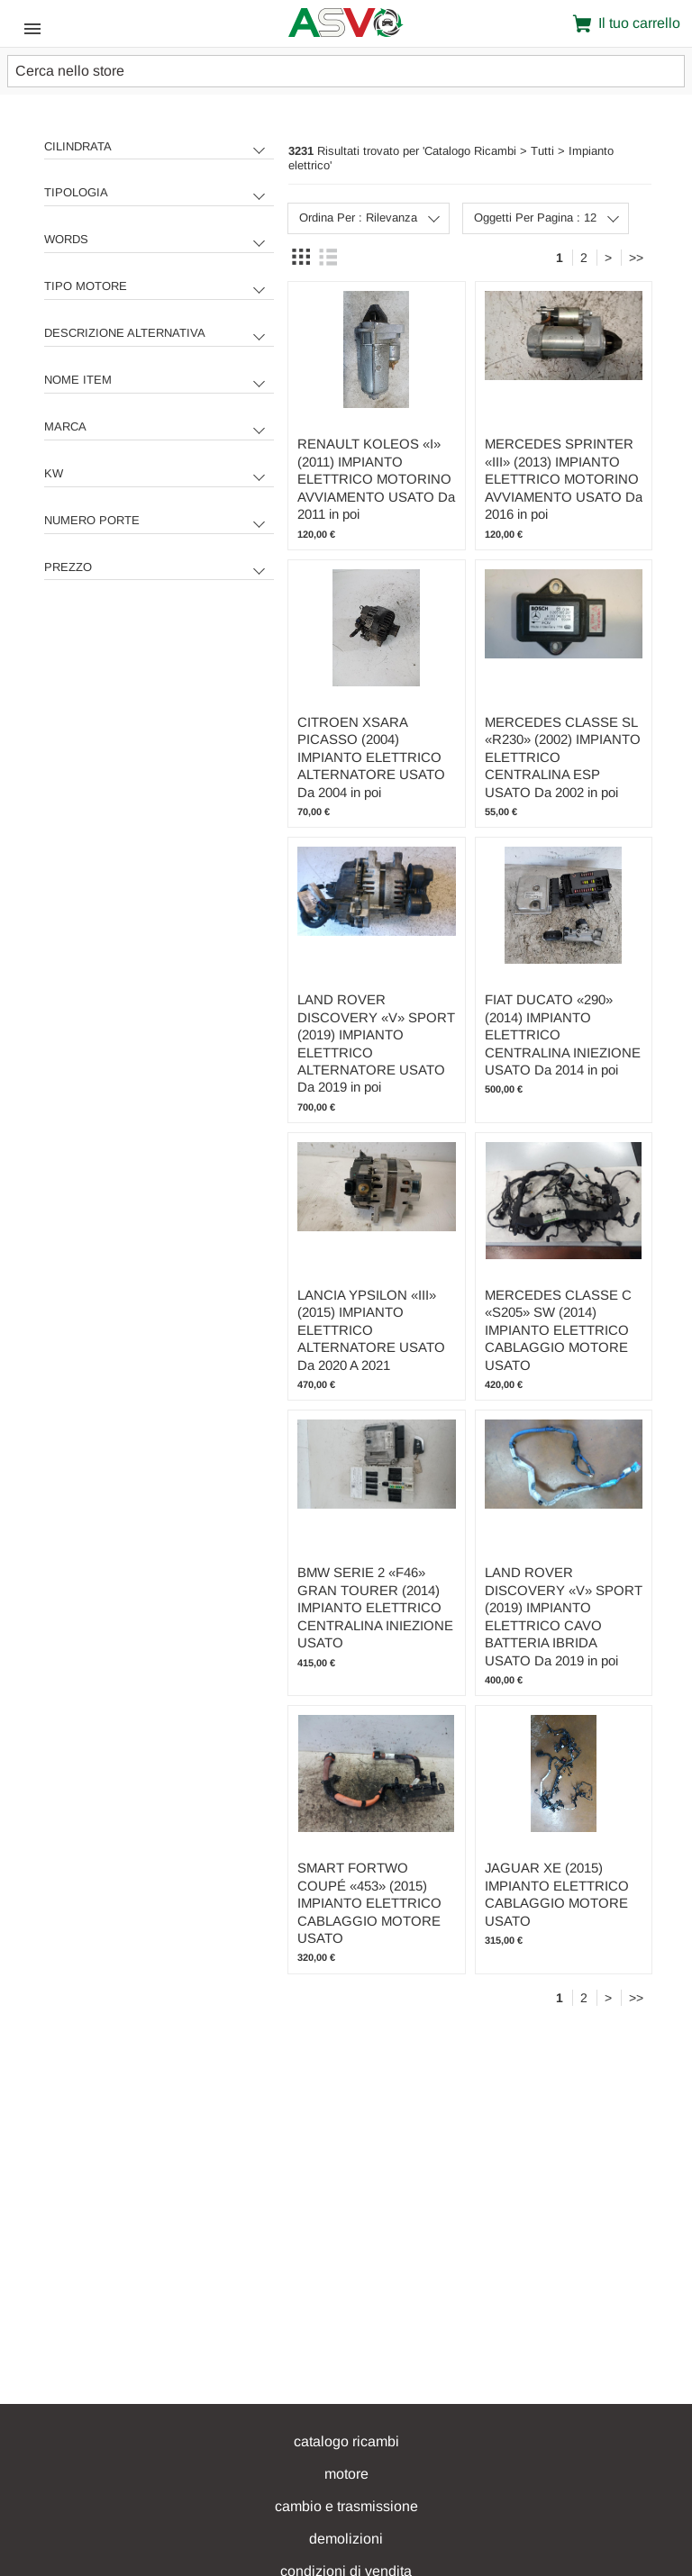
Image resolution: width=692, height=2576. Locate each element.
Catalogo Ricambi (346, 2441)
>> (636, 257)
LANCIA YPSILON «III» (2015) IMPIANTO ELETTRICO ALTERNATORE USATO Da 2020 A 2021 (371, 1330)
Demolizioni (346, 2538)
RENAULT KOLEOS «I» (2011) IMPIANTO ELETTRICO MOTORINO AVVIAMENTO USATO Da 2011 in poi (376, 479)
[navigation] (159, 369)
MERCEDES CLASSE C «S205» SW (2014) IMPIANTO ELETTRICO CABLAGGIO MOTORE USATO (558, 1330)
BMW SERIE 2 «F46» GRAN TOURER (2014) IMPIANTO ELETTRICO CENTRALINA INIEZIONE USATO (375, 1607)
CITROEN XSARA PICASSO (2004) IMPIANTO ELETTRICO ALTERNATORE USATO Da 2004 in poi (371, 757)
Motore (346, 2473)
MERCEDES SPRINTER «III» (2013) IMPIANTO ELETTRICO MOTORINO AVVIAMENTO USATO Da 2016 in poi (563, 479)
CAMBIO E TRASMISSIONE (346, 2506)
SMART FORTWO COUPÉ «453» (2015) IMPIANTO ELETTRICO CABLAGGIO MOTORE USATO (369, 1903)
